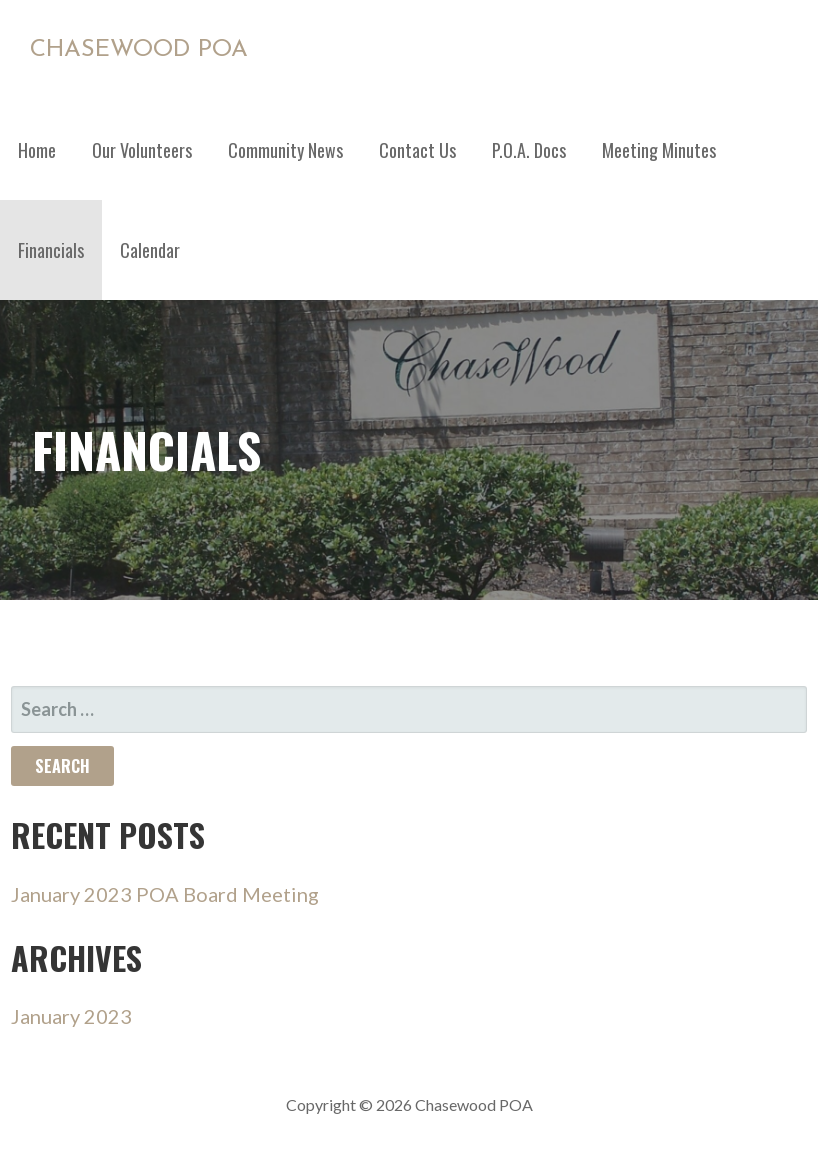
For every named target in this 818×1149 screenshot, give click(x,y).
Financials (51, 250)
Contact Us (417, 150)
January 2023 (71, 1016)
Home (37, 150)
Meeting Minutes (659, 150)
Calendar (150, 250)
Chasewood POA (139, 50)
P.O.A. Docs (529, 150)
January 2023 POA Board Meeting (165, 894)
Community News (285, 150)
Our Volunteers (142, 150)
